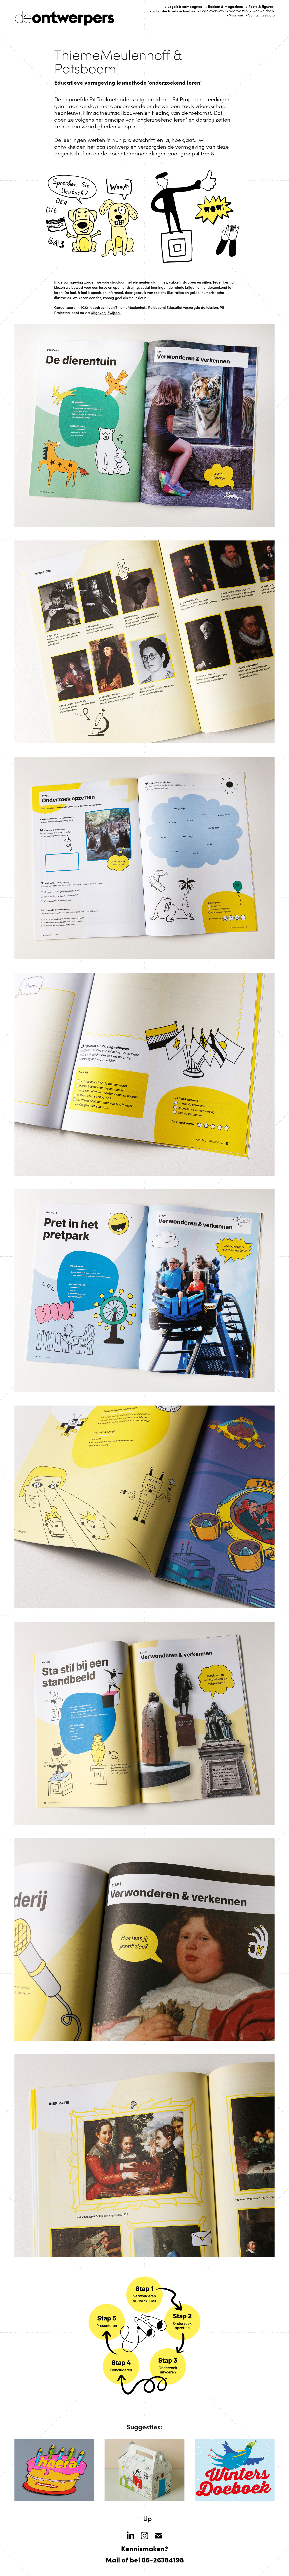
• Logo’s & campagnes (183, 6)
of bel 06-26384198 (152, 2559)
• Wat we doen (262, 10)
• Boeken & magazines (224, 6)
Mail (112, 2559)
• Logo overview (211, 10)
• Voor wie (235, 15)
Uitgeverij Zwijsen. (106, 312)
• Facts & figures (259, 6)
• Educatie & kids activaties (172, 10)
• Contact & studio (260, 15)
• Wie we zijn (237, 10)
